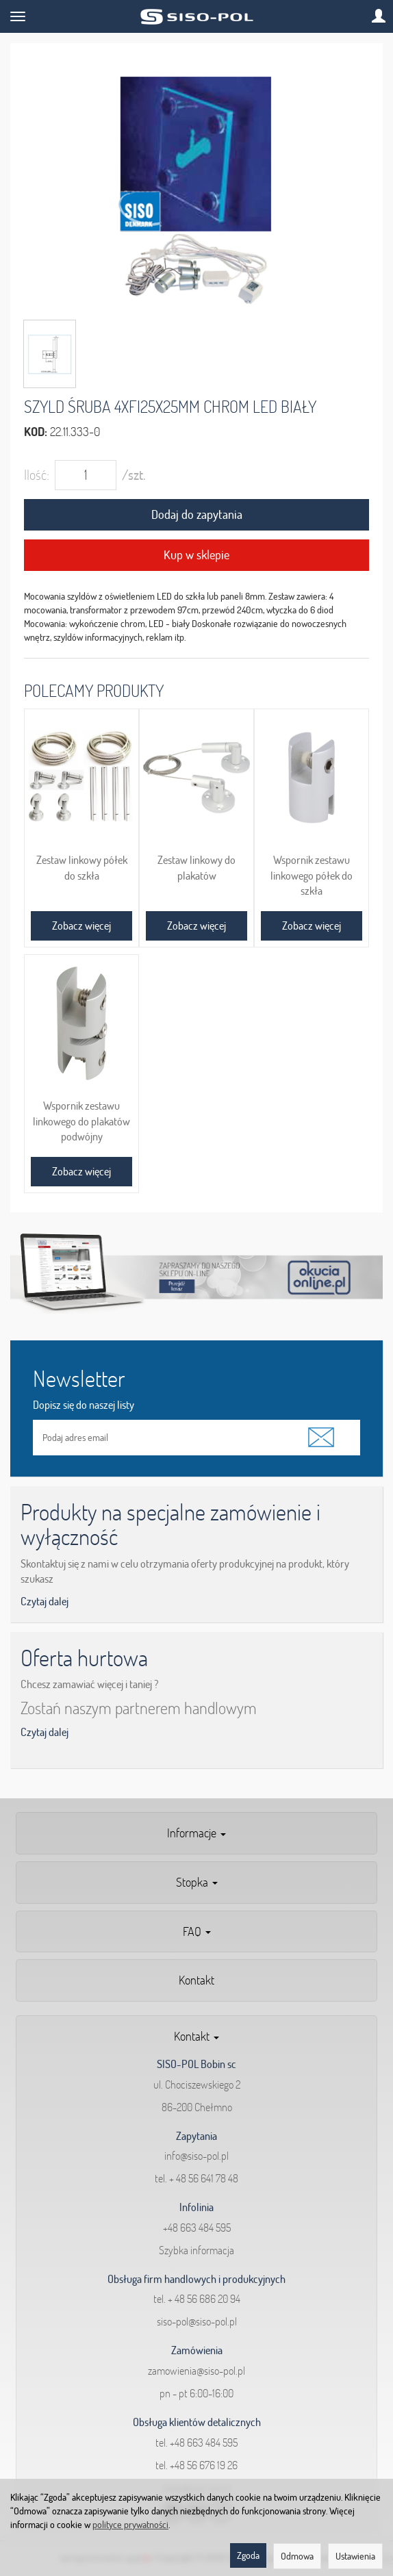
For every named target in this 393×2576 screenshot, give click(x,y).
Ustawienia (355, 2556)
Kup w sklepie (196, 555)
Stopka (197, 1882)
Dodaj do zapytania (196, 514)
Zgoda (248, 2555)
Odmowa (297, 2556)
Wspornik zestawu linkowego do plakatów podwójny (81, 1121)
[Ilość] (85, 475)
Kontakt (196, 1980)
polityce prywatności (130, 2524)
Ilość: (36, 474)
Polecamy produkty (94, 690)
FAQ (197, 1931)
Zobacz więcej (81, 925)
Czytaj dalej (44, 1601)
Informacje (196, 1833)
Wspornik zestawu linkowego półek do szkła (311, 875)
